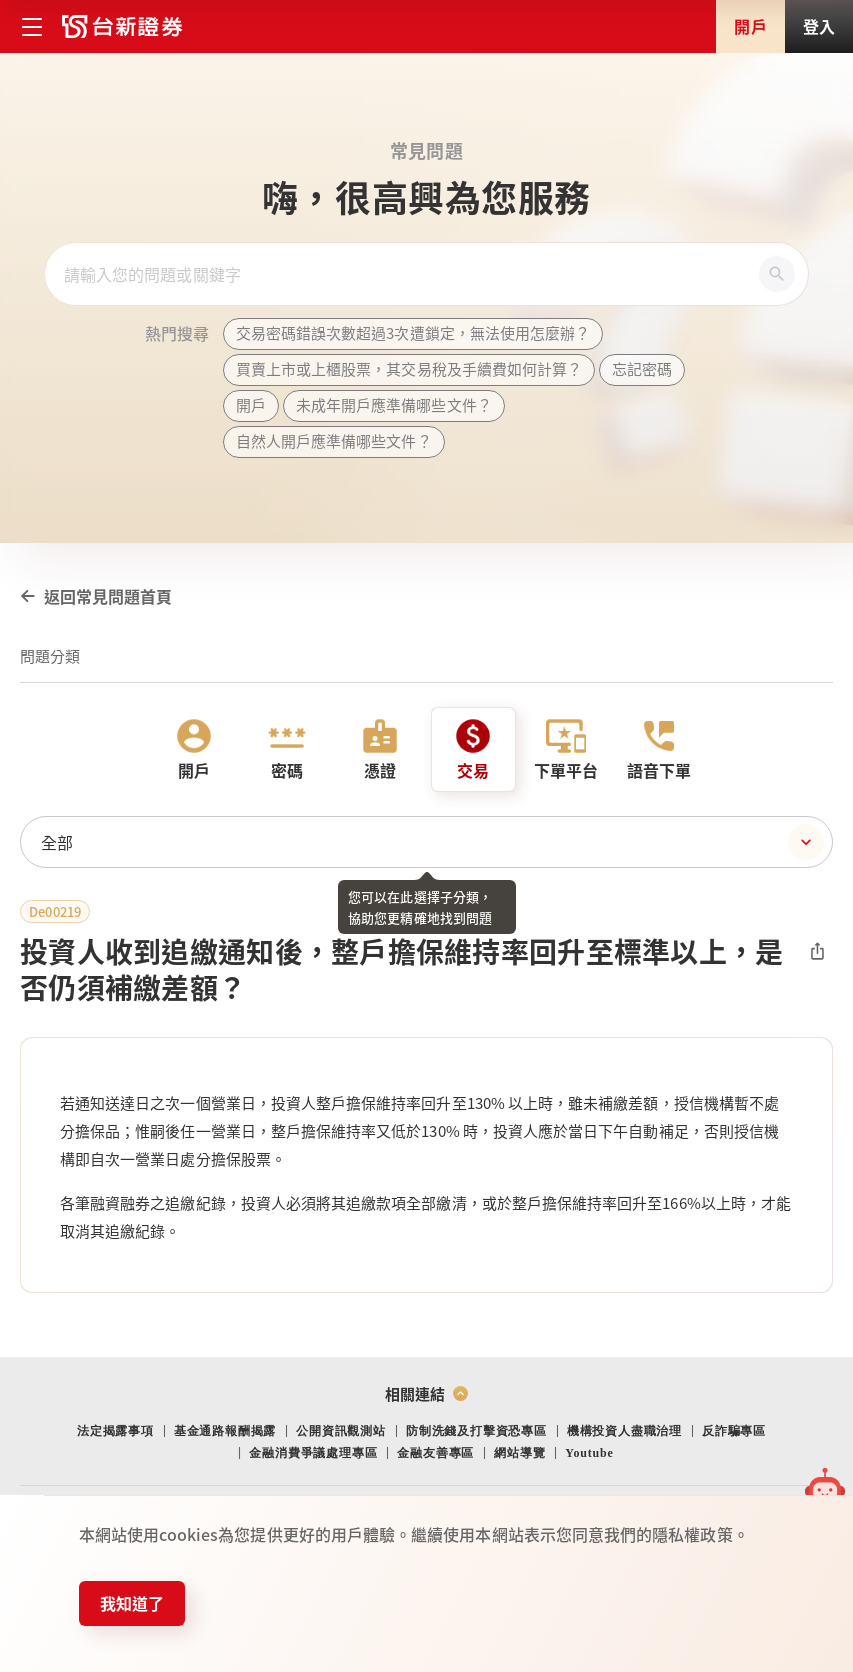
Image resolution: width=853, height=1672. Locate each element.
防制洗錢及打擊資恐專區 (476, 1431)
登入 (819, 26)
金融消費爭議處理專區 (313, 1453)
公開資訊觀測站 (341, 1431)
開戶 (750, 26)
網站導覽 (519, 1453)
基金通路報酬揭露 (225, 1431)
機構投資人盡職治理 (624, 1431)
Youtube (589, 1453)
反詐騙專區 (734, 1431)
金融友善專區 (435, 1453)
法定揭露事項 (115, 1431)
